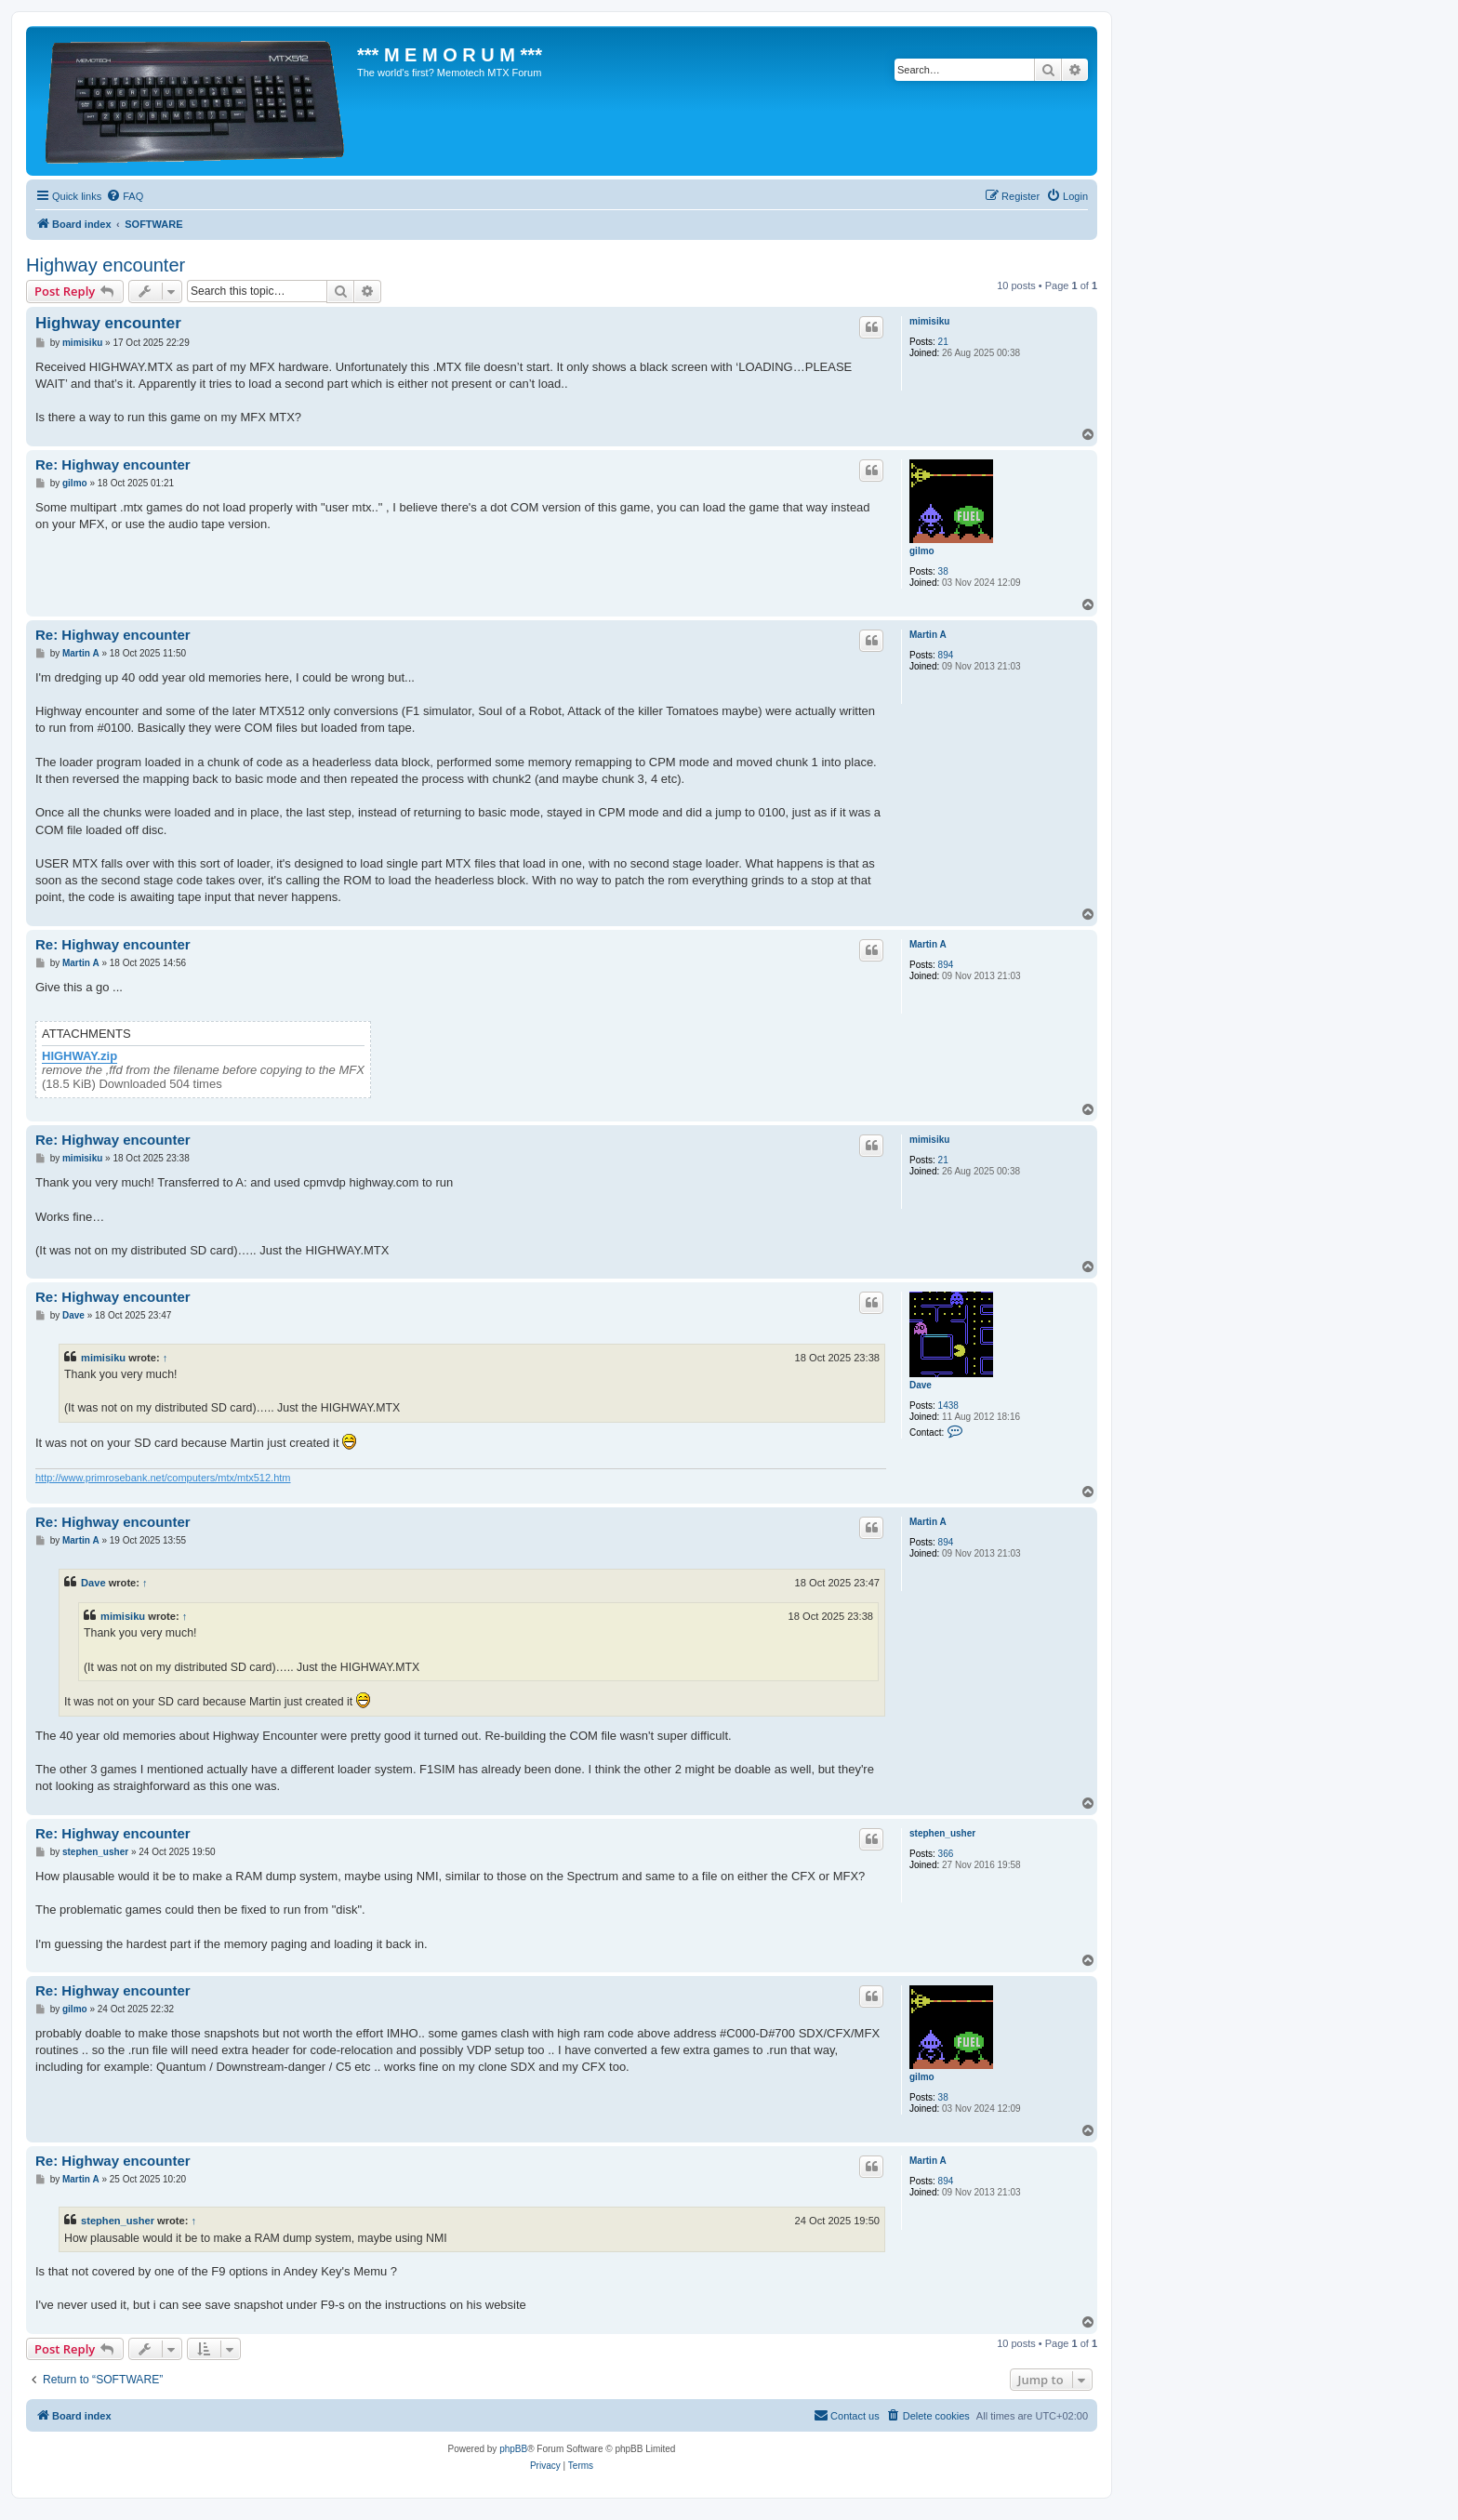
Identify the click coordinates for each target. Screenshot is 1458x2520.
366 (946, 1854)
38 (943, 571)
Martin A (928, 635)
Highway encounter (105, 265)
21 (943, 342)
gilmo (921, 551)
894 (946, 655)
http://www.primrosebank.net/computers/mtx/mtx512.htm (163, 1477)
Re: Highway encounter (113, 464)
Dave (920, 1385)
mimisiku (929, 321)
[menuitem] (124, 196)
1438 (948, 1405)
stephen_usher (942, 1833)
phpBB (513, 2449)
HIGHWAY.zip (79, 1056)
